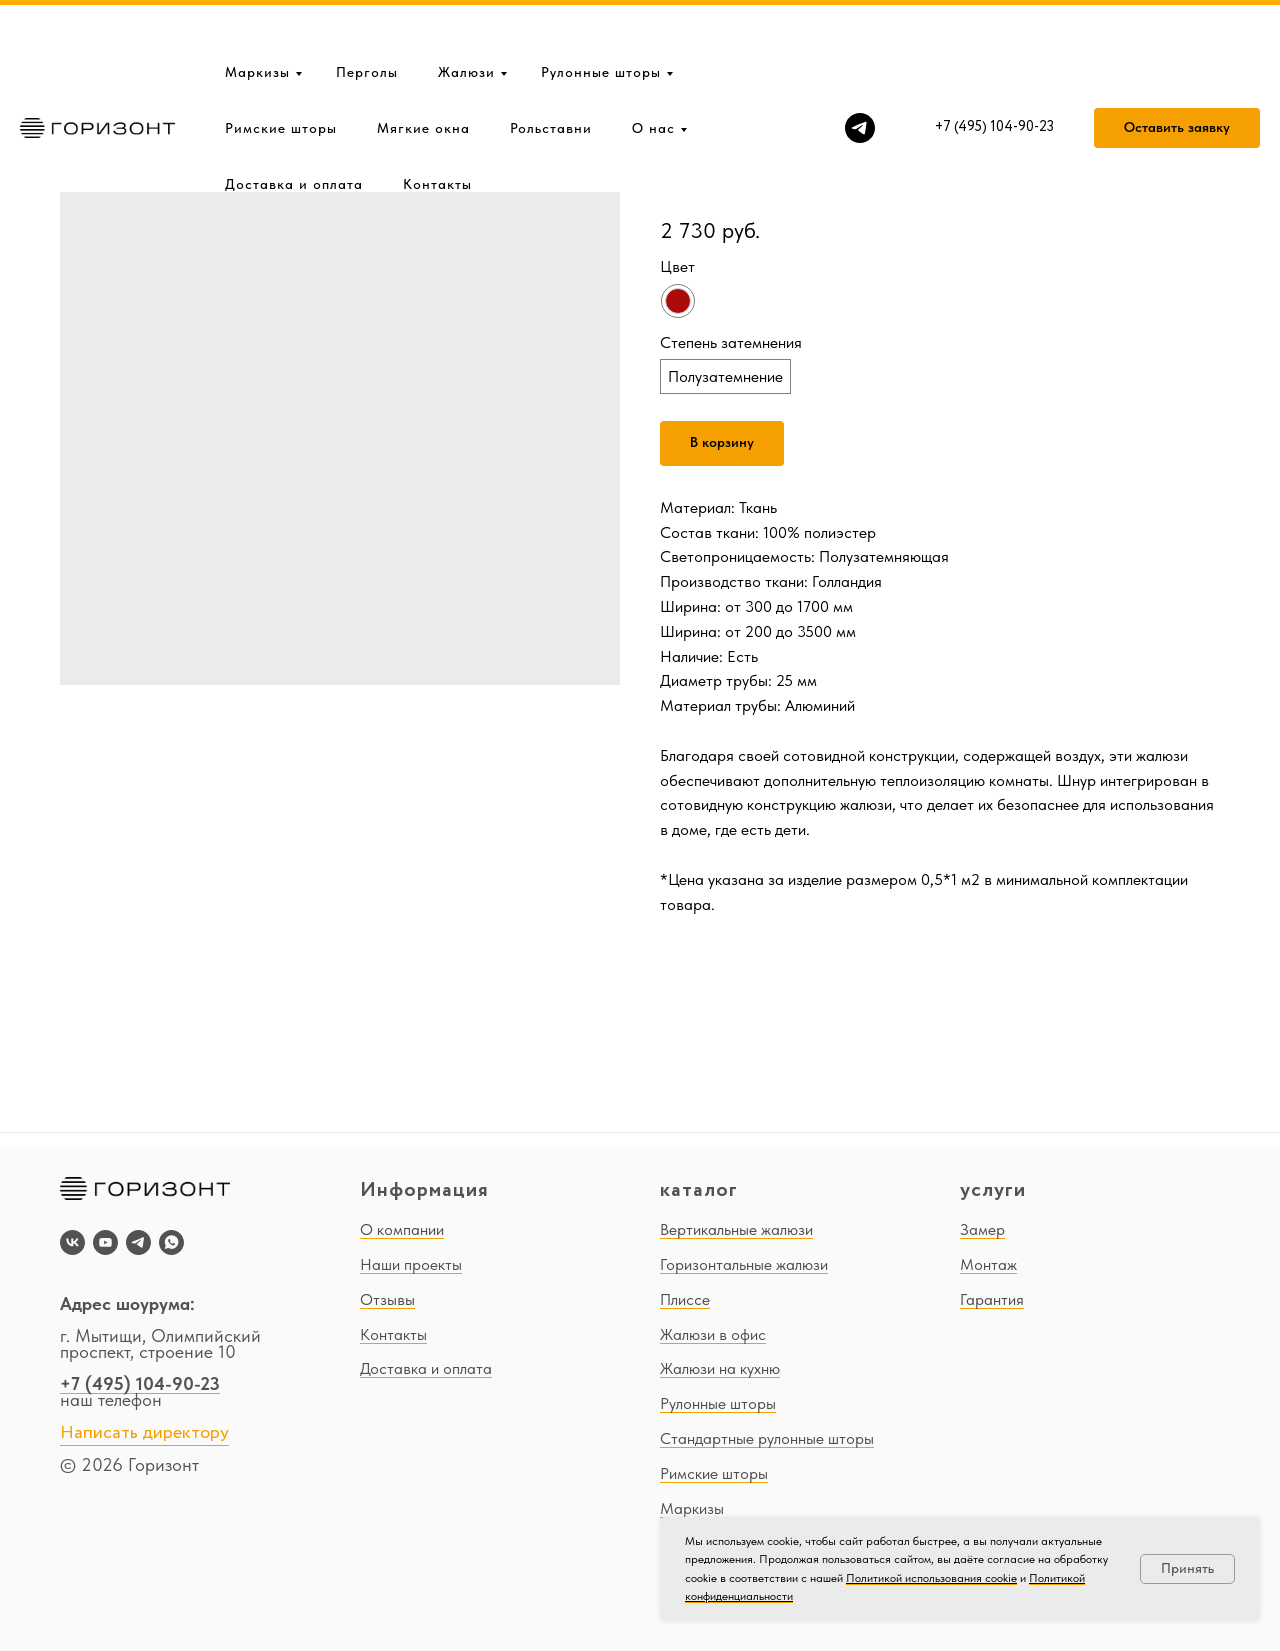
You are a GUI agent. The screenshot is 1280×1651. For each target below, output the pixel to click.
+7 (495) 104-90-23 (140, 1383)
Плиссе (685, 1299)
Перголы (367, 8)
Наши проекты (411, 1264)
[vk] (72, 1242)
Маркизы (257, 8)
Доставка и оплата (294, 120)
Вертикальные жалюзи (736, 1229)
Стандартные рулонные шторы (767, 1438)
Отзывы (387, 1299)
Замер (982, 1229)
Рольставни (551, 64)
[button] (1177, 64)
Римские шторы (281, 64)
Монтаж (988, 1264)
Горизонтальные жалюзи (744, 1264)
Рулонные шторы (601, 8)
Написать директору (144, 1433)
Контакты (437, 120)
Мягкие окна (423, 64)
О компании (402, 1229)
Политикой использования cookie (931, 1578)
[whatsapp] (171, 1242)
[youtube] (105, 1242)
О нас (653, 64)
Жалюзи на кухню (720, 1368)
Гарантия (992, 1299)
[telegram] (860, 64)
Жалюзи (466, 8)
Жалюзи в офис (713, 1334)
